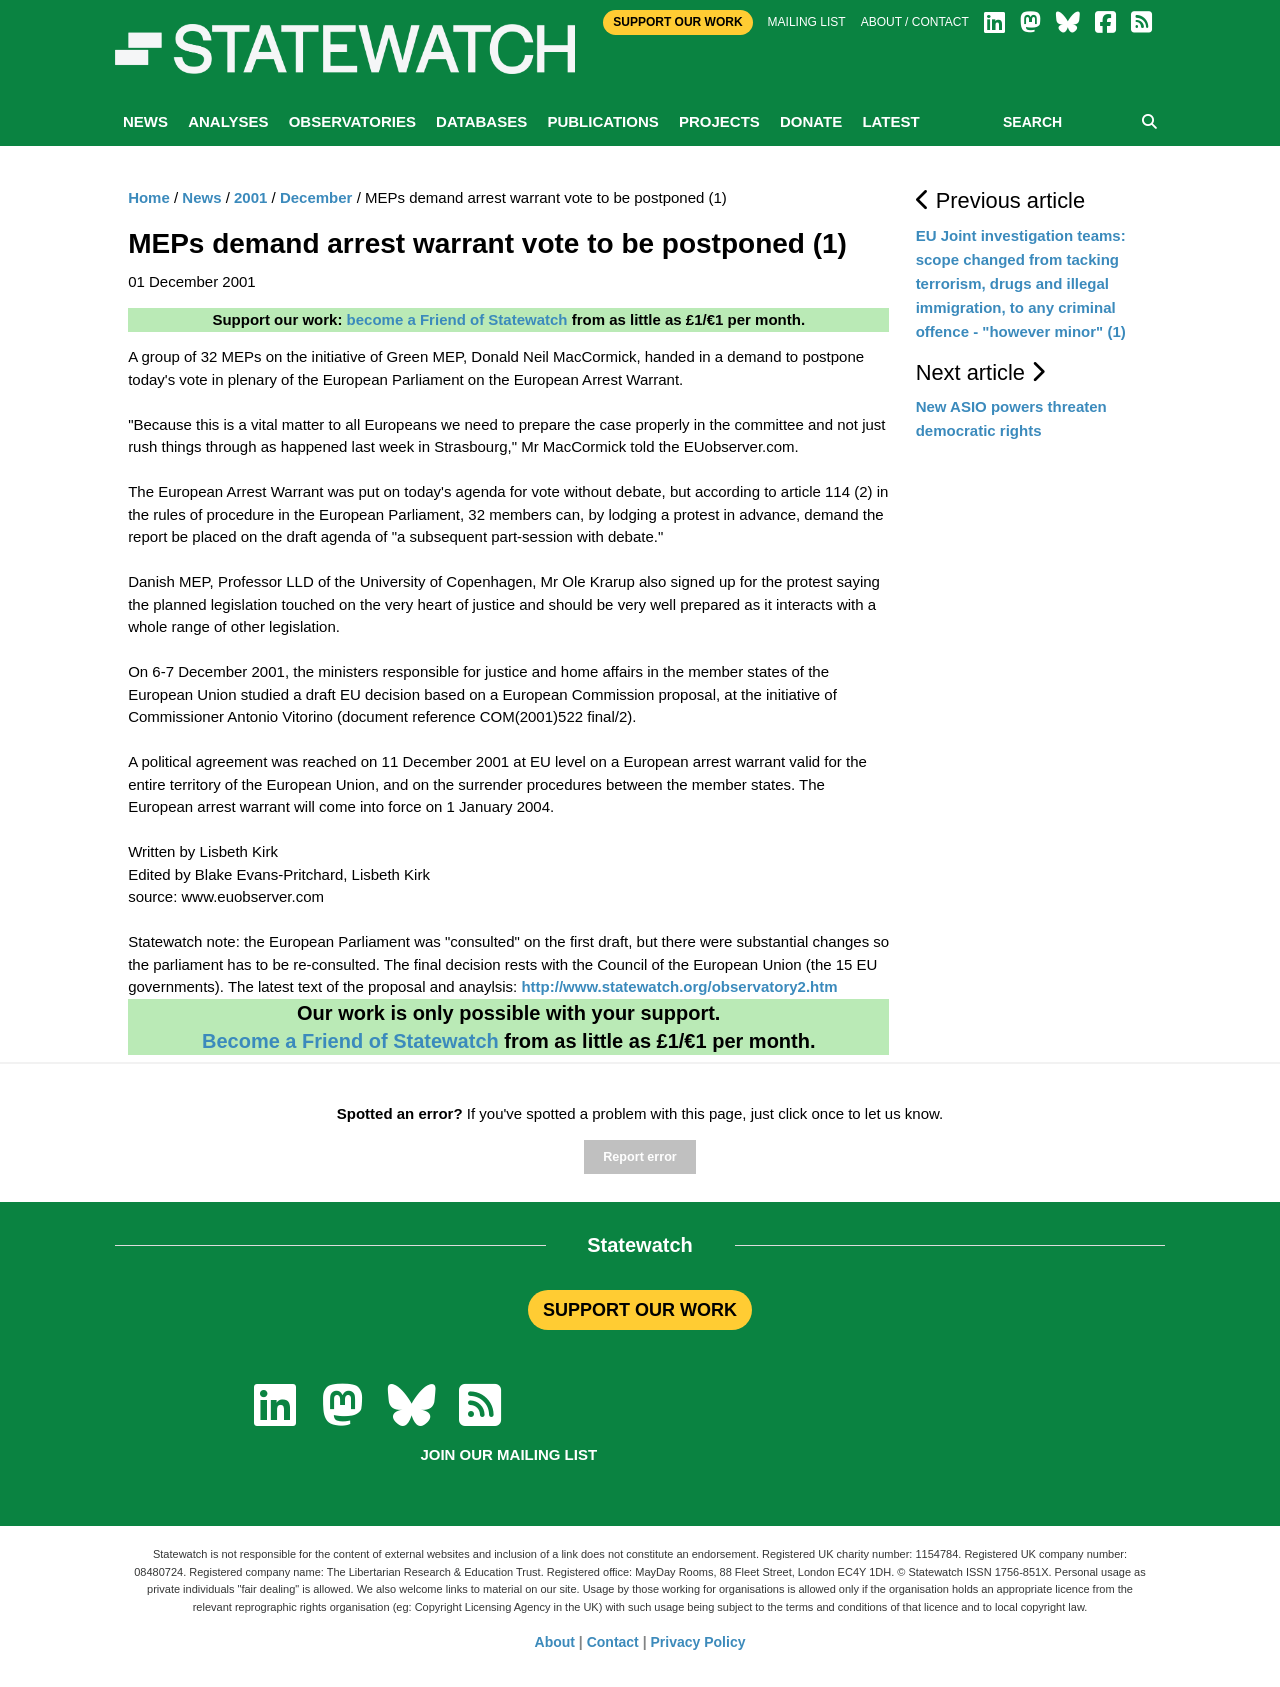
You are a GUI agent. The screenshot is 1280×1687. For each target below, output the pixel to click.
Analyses (228, 121)
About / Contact (915, 22)
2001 (250, 197)
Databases (481, 121)
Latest (890, 121)
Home (149, 197)
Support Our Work (677, 22)
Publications (602, 121)
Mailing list (807, 22)
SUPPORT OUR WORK (640, 1310)
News (145, 121)
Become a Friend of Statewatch (350, 1041)
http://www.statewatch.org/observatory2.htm (679, 986)
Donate (811, 121)
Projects (719, 121)
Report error (639, 1157)
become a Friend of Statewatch (457, 319)
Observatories (352, 121)
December (316, 197)
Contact (613, 1642)
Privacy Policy (698, 1642)
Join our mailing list (508, 1454)
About (555, 1642)
